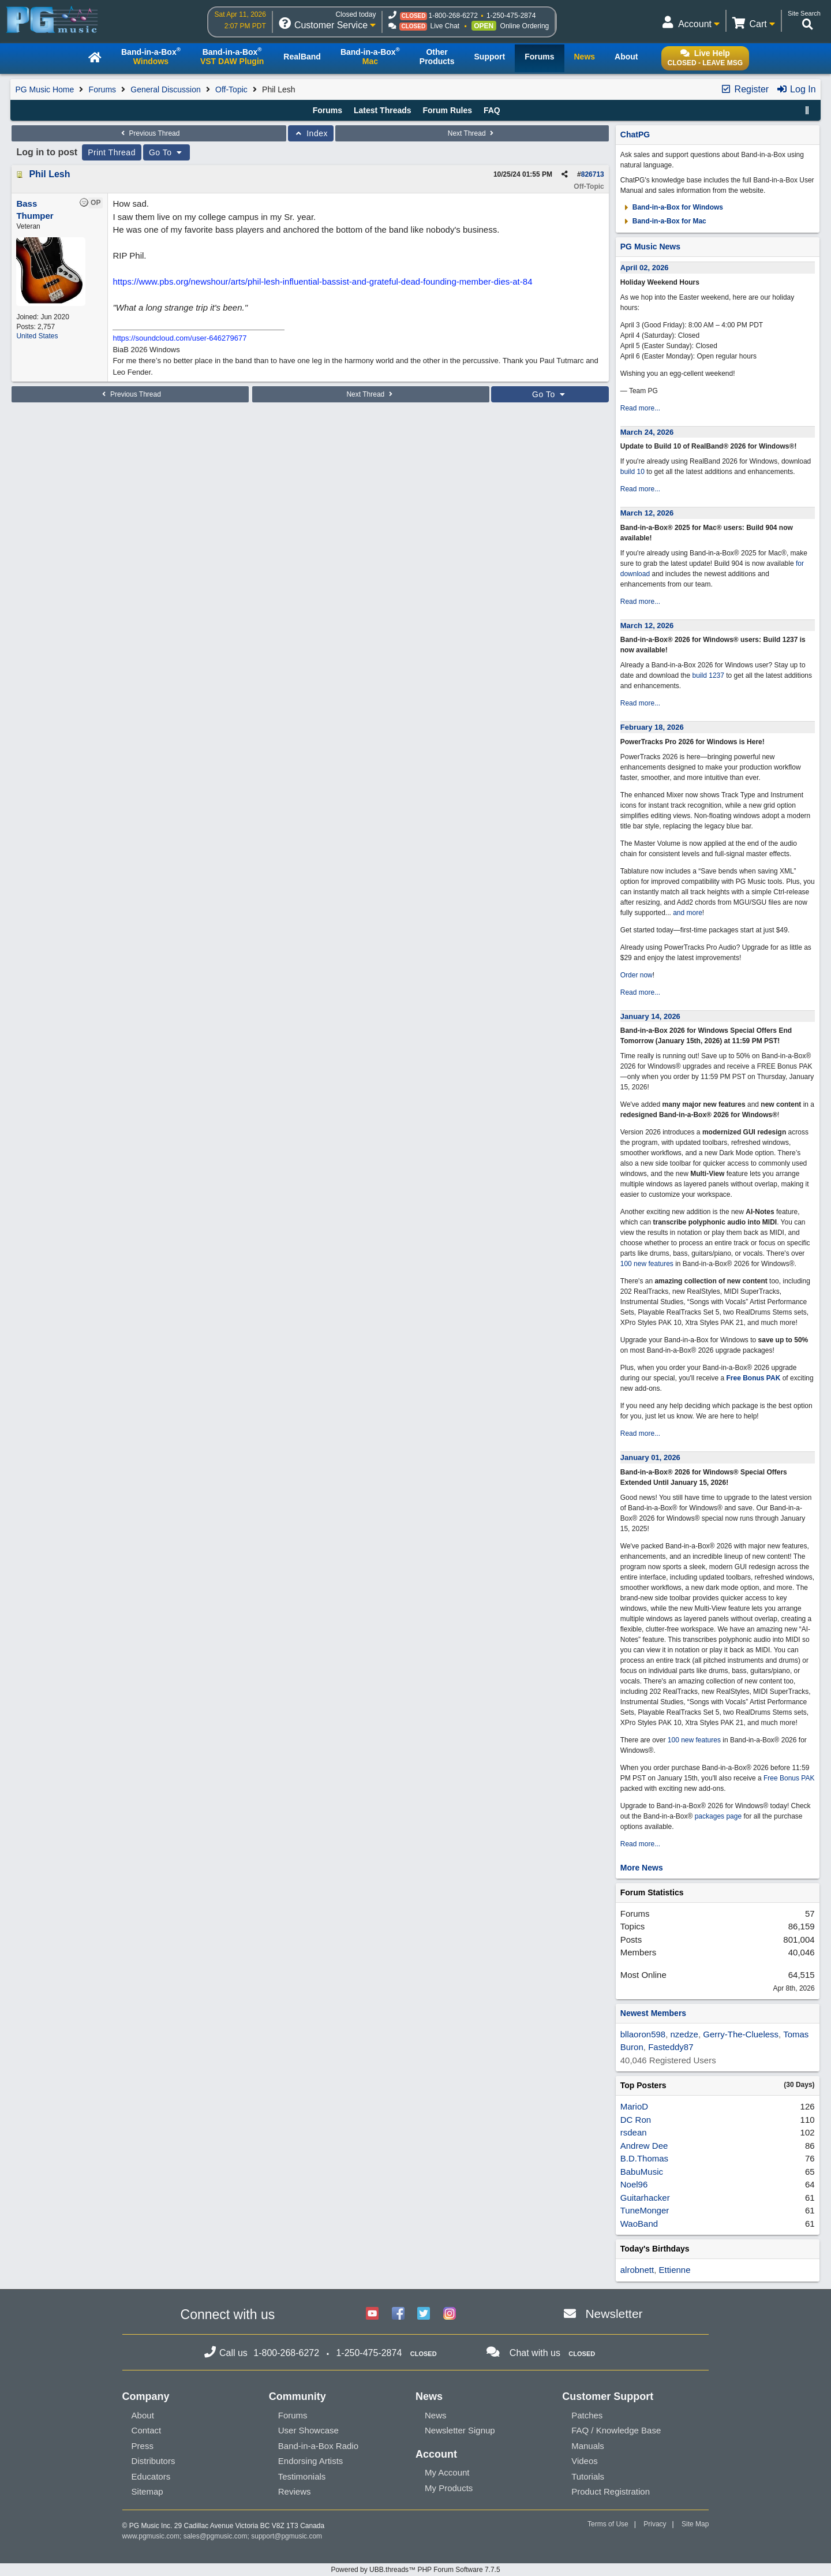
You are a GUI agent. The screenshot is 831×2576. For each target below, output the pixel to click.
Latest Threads (382, 110)
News (436, 2415)
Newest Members (653, 2013)
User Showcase (308, 2430)
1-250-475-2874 (511, 16)
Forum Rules (447, 110)
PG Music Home (44, 89)
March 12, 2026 (647, 513)
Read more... (640, 408)
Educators (151, 2476)
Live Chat (444, 26)
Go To (167, 152)
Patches (586, 2415)
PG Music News (650, 246)
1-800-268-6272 (452, 16)
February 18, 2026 (652, 727)
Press (143, 2446)
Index (311, 133)
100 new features (646, 1264)
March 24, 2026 (647, 432)
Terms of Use (607, 2524)
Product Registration (610, 2491)
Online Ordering (524, 26)
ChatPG (635, 134)
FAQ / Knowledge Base (616, 2430)
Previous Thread (148, 133)
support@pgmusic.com (286, 2536)
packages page (718, 1816)
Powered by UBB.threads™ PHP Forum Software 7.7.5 (415, 2570)
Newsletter (613, 2313)
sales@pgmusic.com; (218, 2536)
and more (687, 913)
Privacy (654, 2524)
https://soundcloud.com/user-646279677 (179, 338)
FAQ (492, 110)
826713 (592, 174)
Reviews (294, 2491)
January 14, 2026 (650, 1016)
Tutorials (587, 2476)
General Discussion (165, 89)
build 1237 (708, 675)
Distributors (153, 2461)
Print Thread (112, 152)
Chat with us (535, 2353)
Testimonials (302, 2476)
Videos (584, 2461)
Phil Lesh (49, 174)
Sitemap (147, 2491)
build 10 (632, 472)
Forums (102, 89)
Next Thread (472, 133)
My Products (449, 2488)
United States (37, 336)
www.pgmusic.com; (152, 2536)
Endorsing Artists (310, 2461)
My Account (447, 2472)
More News (641, 1867)
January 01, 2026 (650, 1457)
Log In (796, 89)
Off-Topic (231, 89)
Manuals (587, 2446)
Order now (636, 975)
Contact (147, 2430)
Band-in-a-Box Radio (318, 2446)
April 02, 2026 (644, 267)
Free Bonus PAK (754, 1378)
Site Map (695, 2524)
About (143, 2415)
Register (744, 89)
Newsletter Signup (460, 2430)
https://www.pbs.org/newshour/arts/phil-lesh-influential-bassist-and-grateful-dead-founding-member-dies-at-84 (322, 281)
